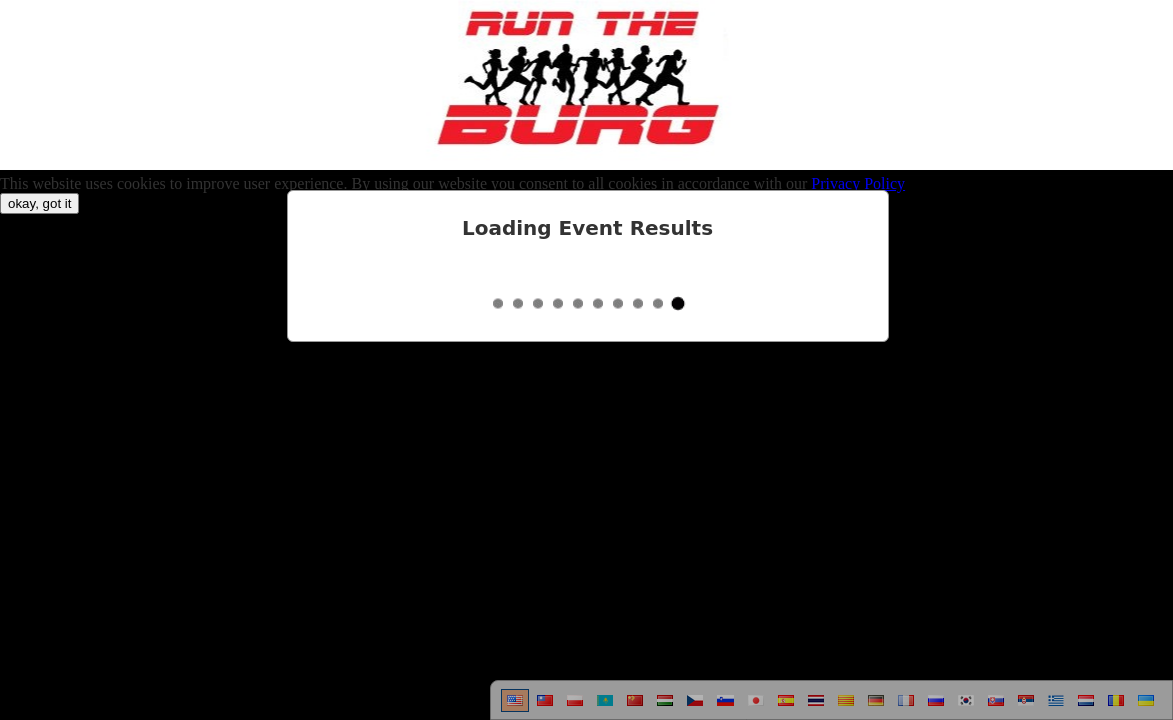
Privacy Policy (858, 183)
